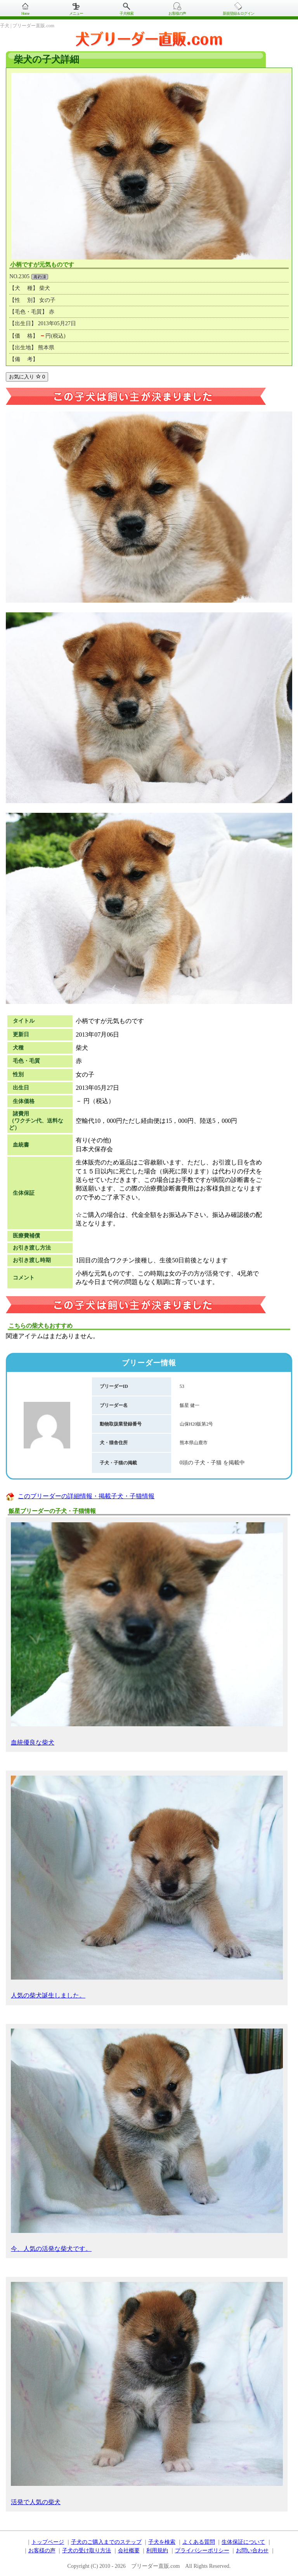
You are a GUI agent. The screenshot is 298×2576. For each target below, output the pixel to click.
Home (25, 13)
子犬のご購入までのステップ (106, 2542)
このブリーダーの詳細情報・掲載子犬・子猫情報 (86, 1496)
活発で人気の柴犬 (146, 2393)
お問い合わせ (252, 2550)
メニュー (76, 13)
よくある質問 (198, 2542)
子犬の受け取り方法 (86, 2550)
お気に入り (27, 377)
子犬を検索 (161, 2542)
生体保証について (243, 2542)
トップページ (47, 2542)
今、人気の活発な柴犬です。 (146, 2140)
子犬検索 (126, 13)
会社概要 (129, 2550)
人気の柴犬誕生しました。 (146, 1887)
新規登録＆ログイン (238, 13)
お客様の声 (177, 13)
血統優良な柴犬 (146, 1634)
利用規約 (157, 2550)
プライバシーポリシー (202, 2550)
